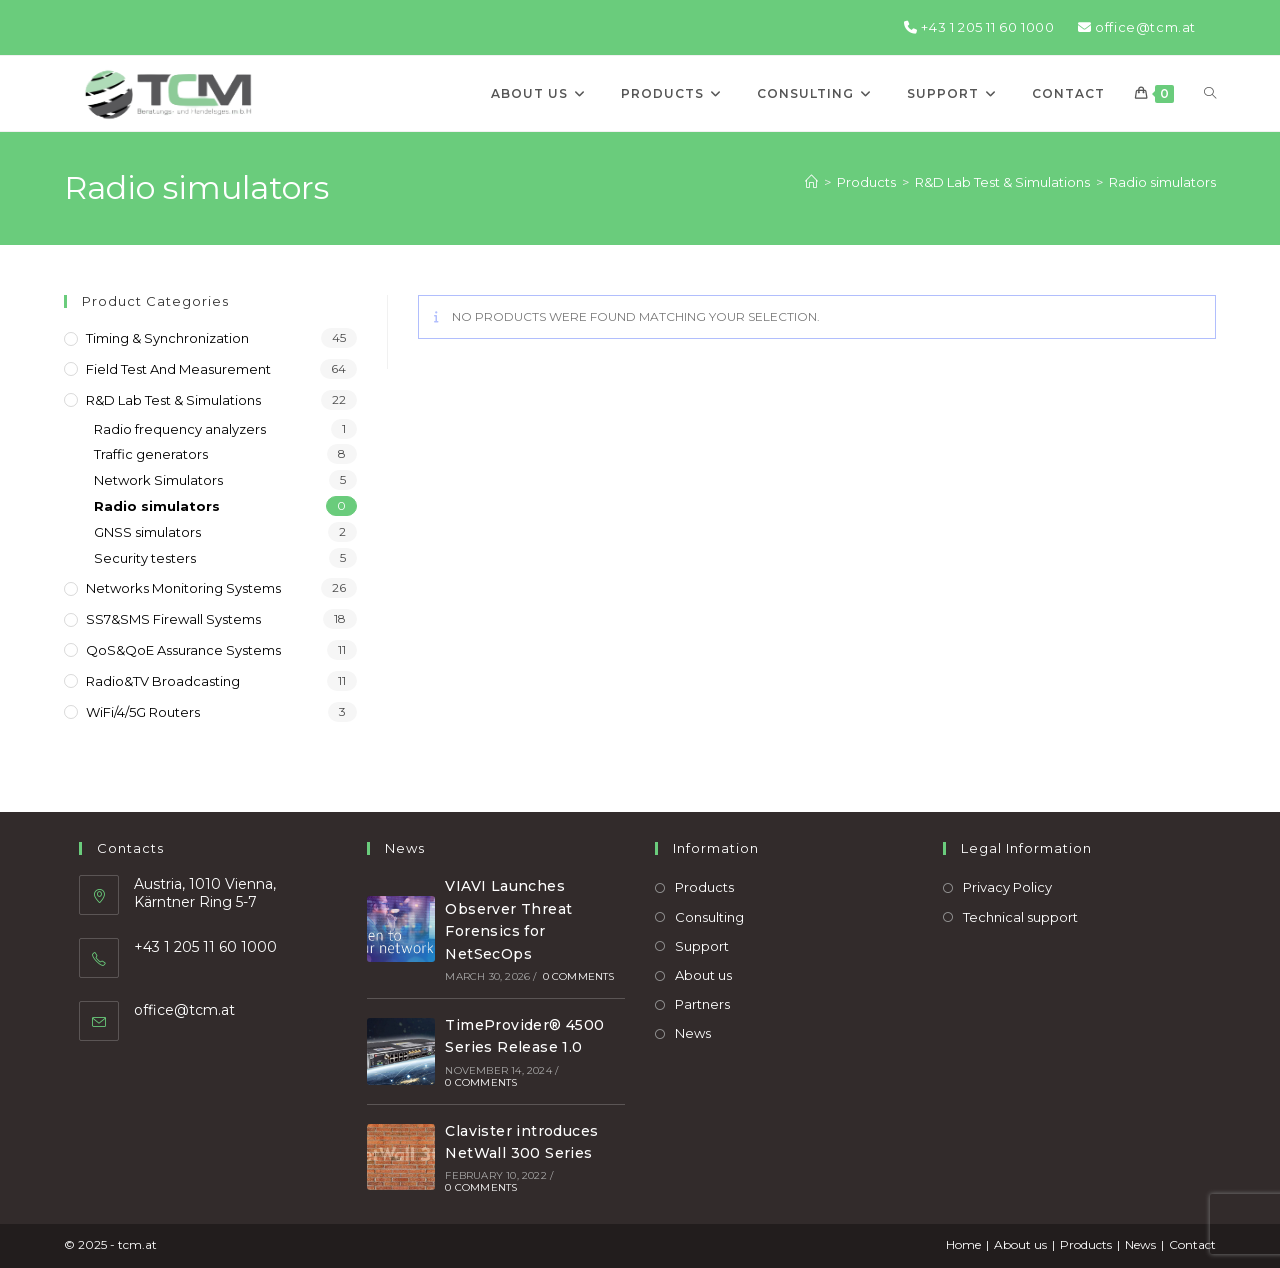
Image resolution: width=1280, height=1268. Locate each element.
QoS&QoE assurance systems (183, 650)
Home (963, 1244)
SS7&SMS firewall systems (173, 619)
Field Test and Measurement (178, 369)
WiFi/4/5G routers (143, 712)
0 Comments (579, 976)
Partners (702, 1004)
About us (703, 975)
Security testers (145, 558)
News (693, 1033)
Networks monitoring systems (183, 588)
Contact (1192, 1244)
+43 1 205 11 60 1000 (979, 27)
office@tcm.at (1137, 27)
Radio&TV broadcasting (163, 681)
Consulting (709, 917)
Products (704, 887)
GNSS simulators (147, 532)
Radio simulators (1162, 182)
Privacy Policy (1007, 887)
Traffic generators (151, 454)
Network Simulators (158, 480)
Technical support (1020, 917)
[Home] (811, 182)
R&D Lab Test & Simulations (173, 400)
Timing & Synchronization (167, 338)
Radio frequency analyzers (180, 429)
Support (702, 946)
